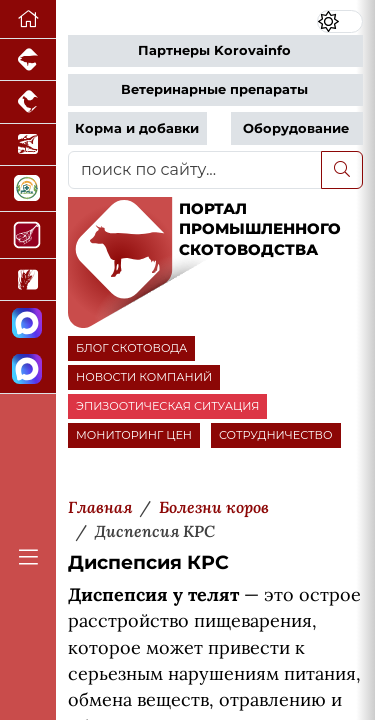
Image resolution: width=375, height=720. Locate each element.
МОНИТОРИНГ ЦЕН (134, 435)
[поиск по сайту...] (195, 170)
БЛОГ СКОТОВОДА (131, 348)
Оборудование (296, 128)
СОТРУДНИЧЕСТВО (276, 435)
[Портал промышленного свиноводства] (28, 60)
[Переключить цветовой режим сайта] (340, 21)
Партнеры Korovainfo (214, 50)
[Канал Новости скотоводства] (28, 324)
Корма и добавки (137, 128)
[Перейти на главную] (28, 19)
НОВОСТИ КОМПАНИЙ (144, 377)
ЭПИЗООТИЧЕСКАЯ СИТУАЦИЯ (167, 406)
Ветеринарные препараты (214, 89)
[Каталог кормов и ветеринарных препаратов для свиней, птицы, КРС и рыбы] (28, 189)
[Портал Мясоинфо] (28, 235)
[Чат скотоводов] (28, 370)
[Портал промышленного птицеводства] (28, 102)
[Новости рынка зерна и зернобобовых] (28, 280)
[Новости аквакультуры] (28, 145)
